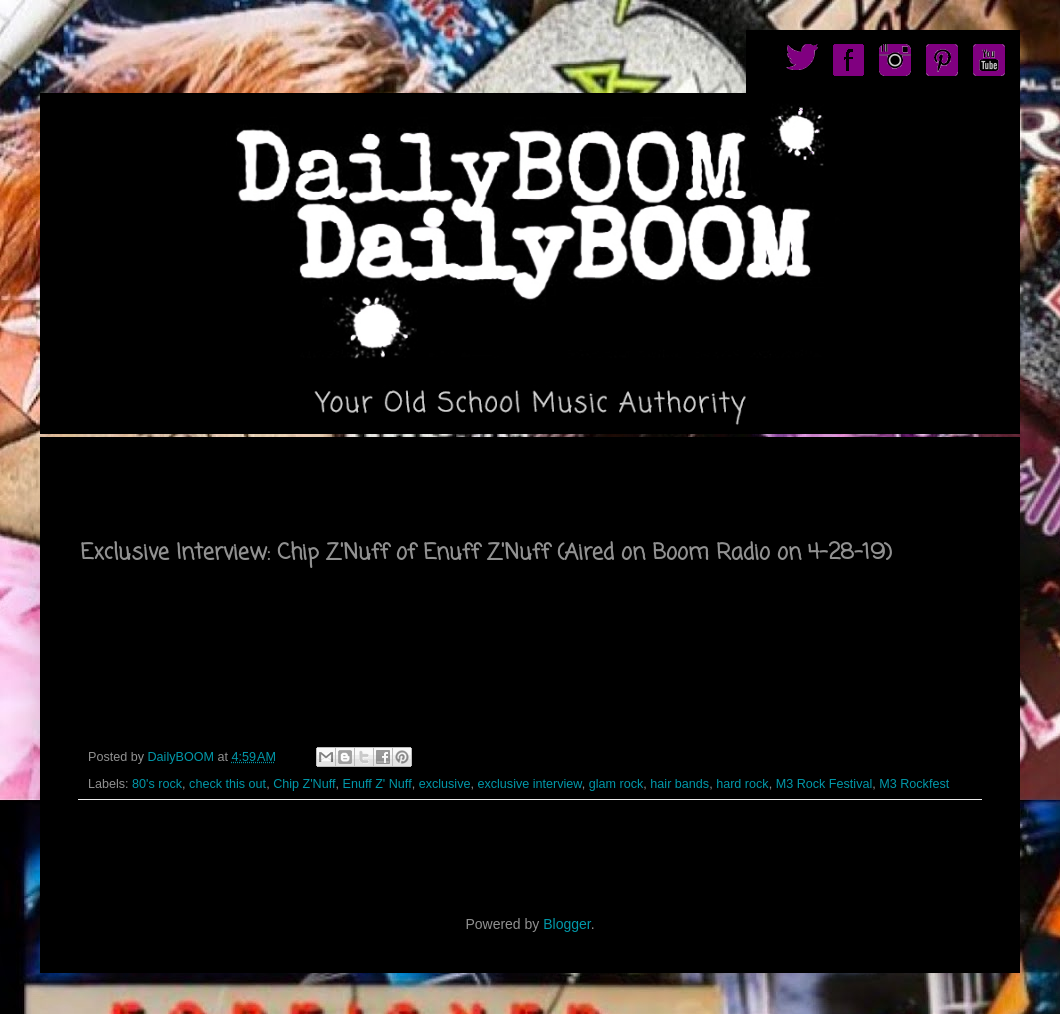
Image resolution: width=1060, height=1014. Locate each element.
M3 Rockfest (914, 784)
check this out (227, 784)
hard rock (742, 784)
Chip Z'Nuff (304, 784)
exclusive (445, 784)
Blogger (566, 924)
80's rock (157, 784)
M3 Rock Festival (824, 784)
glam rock (616, 784)
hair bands (679, 784)
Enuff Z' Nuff (377, 784)
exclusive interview (529, 784)
